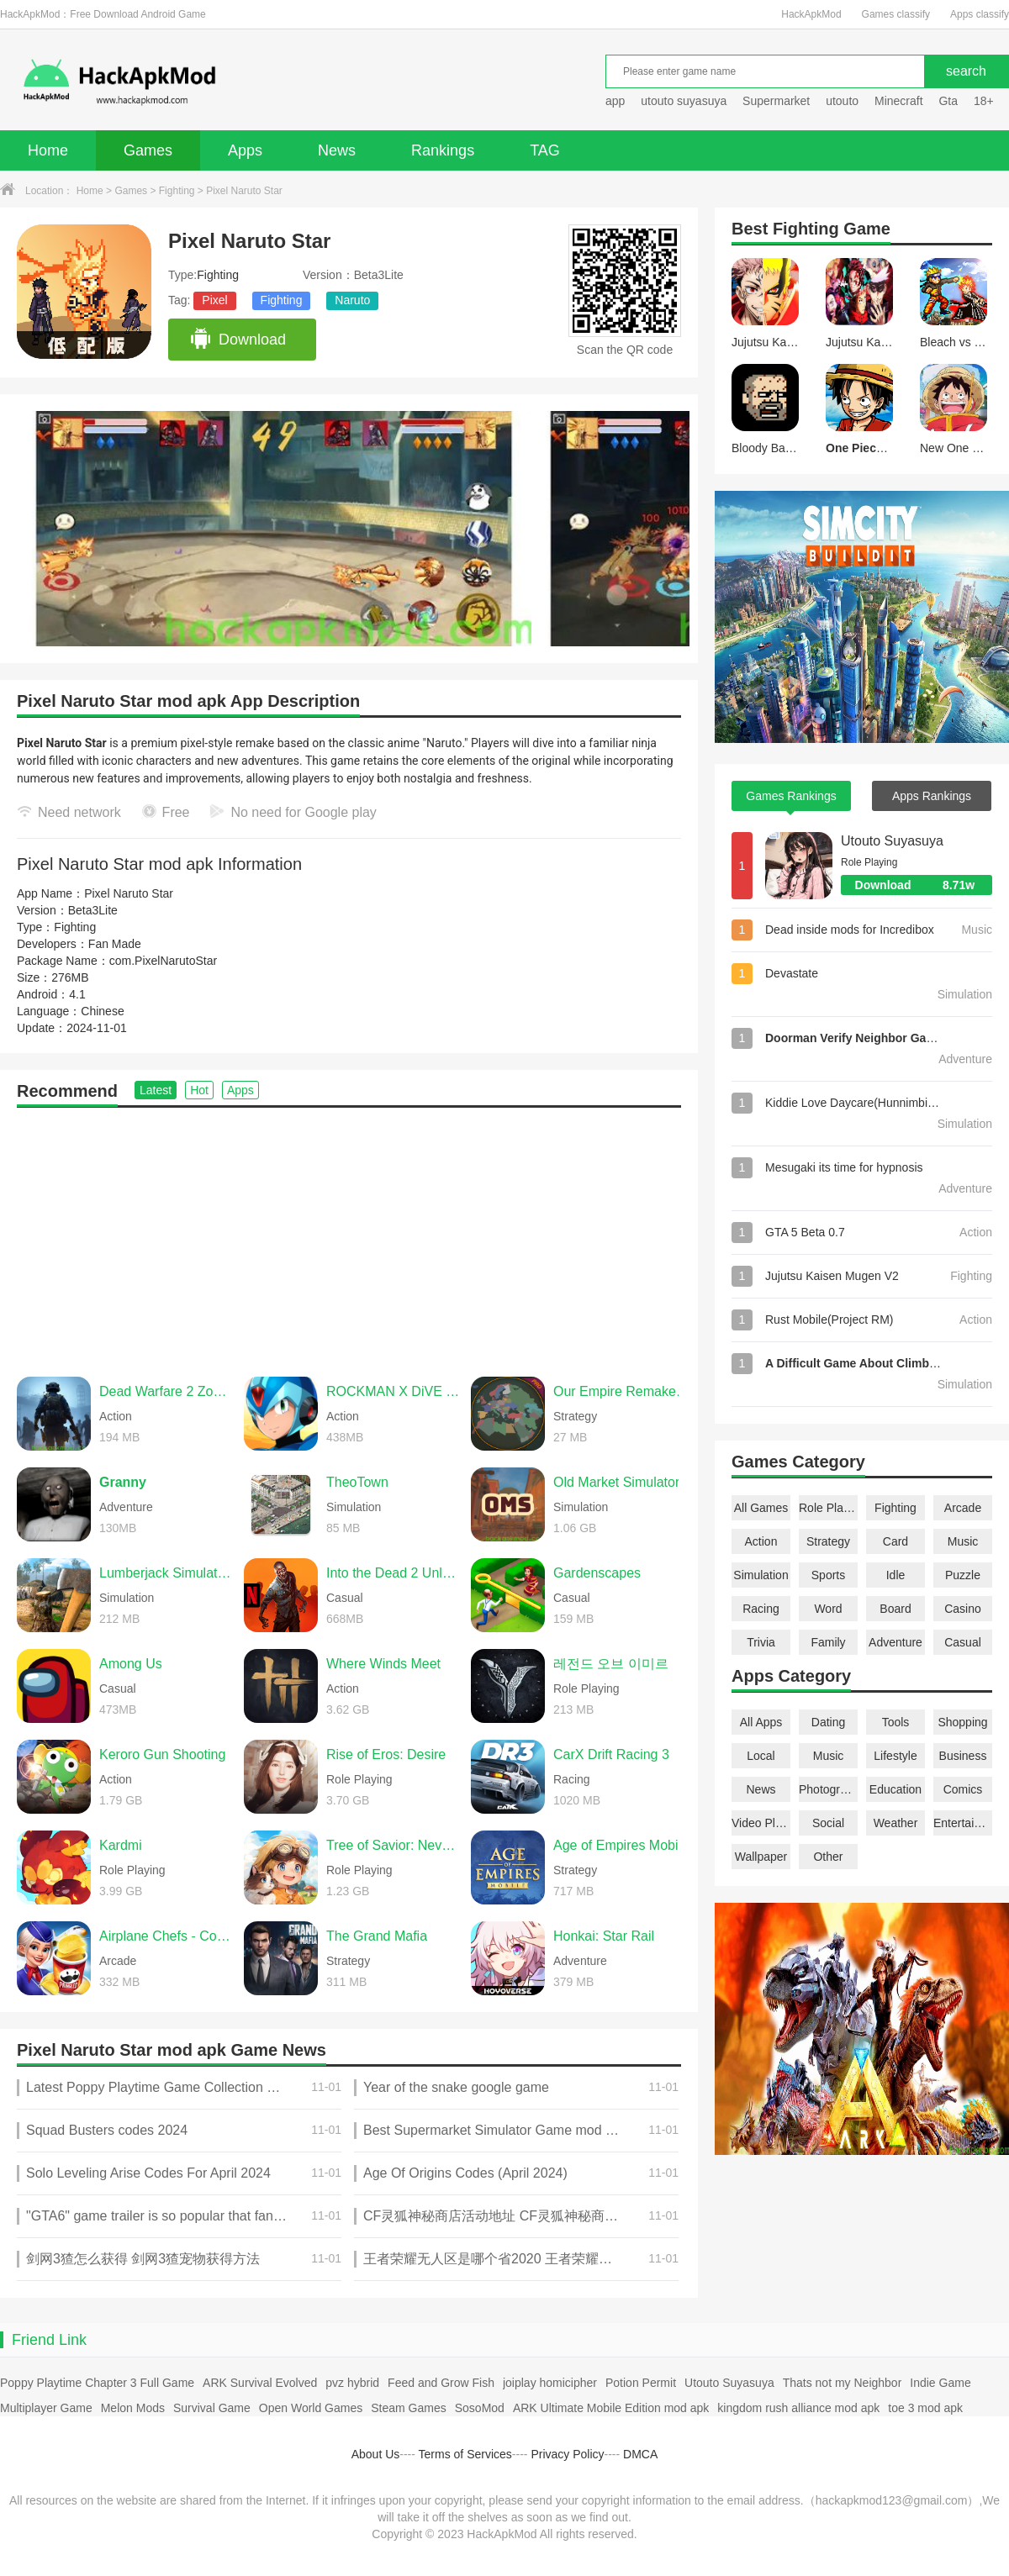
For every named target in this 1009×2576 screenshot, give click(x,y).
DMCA (640, 2454)
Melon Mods (133, 2408)
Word (828, 1608)
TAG (545, 150)
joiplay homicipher (550, 2382)
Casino (962, 1608)
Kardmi (120, 1845)
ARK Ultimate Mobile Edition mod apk (611, 2408)
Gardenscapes (597, 1573)
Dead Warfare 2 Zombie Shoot (167, 1391)
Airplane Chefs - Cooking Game (167, 1936)
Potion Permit (640, 2382)
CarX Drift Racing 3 (611, 1754)
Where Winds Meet (383, 1664)
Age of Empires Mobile (621, 1845)
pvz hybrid (352, 2382)
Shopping (962, 1722)
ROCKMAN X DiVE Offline (394, 1391)
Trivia (761, 1642)
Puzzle (962, 1575)
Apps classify (979, 14)
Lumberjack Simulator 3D (167, 1573)
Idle (896, 1575)
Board (895, 1608)
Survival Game (212, 2408)
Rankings (442, 150)
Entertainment (962, 1823)
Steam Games (408, 2408)
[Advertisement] (349, 1233)
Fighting (177, 191)
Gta (948, 101)
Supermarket (776, 101)
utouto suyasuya (683, 101)
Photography (828, 1789)
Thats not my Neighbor (842, 2382)
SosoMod (479, 2408)
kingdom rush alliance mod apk (798, 2408)
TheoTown (357, 1482)
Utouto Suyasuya (892, 841)
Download (237, 339)
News (337, 150)
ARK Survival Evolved (260, 2382)
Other (828, 1856)
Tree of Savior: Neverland (394, 1845)
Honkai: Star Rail (603, 1936)
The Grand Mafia (376, 1936)
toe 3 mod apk (925, 2408)
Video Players (761, 1823)
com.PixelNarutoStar (163, 960)
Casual (962, 1642)
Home (48, 150)
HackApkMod (811, 14)
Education (895, 1789)
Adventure (895, 1642)
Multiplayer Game (46, 2408)
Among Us (130, 1664)
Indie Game (940, 2382)
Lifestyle (895, 1755)
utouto (842, 101)
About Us (375, 2454)
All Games (761, 1508)
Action (761, 1541)
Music (963, 1541)
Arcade (962, 1508)
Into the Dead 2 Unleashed (394, 1573)
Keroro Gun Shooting (162, 1754)
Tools (896, 1722)
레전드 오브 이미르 (610, 1664)
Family (828, 1642)
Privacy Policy (567, 2454)
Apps (245, 150)
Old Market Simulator (616, 1482)
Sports (828, 1575)
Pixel (214, 300)
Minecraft (898, 101)
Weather (896, 1823)
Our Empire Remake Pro (621, 1391)
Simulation (760, 1575)
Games (148, 150)
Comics (963, 1789)
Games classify (896, 14)
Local (760, 1755)
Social (828, 1823)
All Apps (761, 1722)
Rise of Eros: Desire (386, 1754)
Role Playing (828, 1508)
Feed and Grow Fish (441, 2382)
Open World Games (310, 2408)
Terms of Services (465, 2454)
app (615, 101)
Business (963, 1755)
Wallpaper (761, 1856)
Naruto (352, 300)
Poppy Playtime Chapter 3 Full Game (97, 2382)
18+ (984, 101)
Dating (828, 1722)
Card (895, 1541)
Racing (760, 1608)
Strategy (828, 1541)
